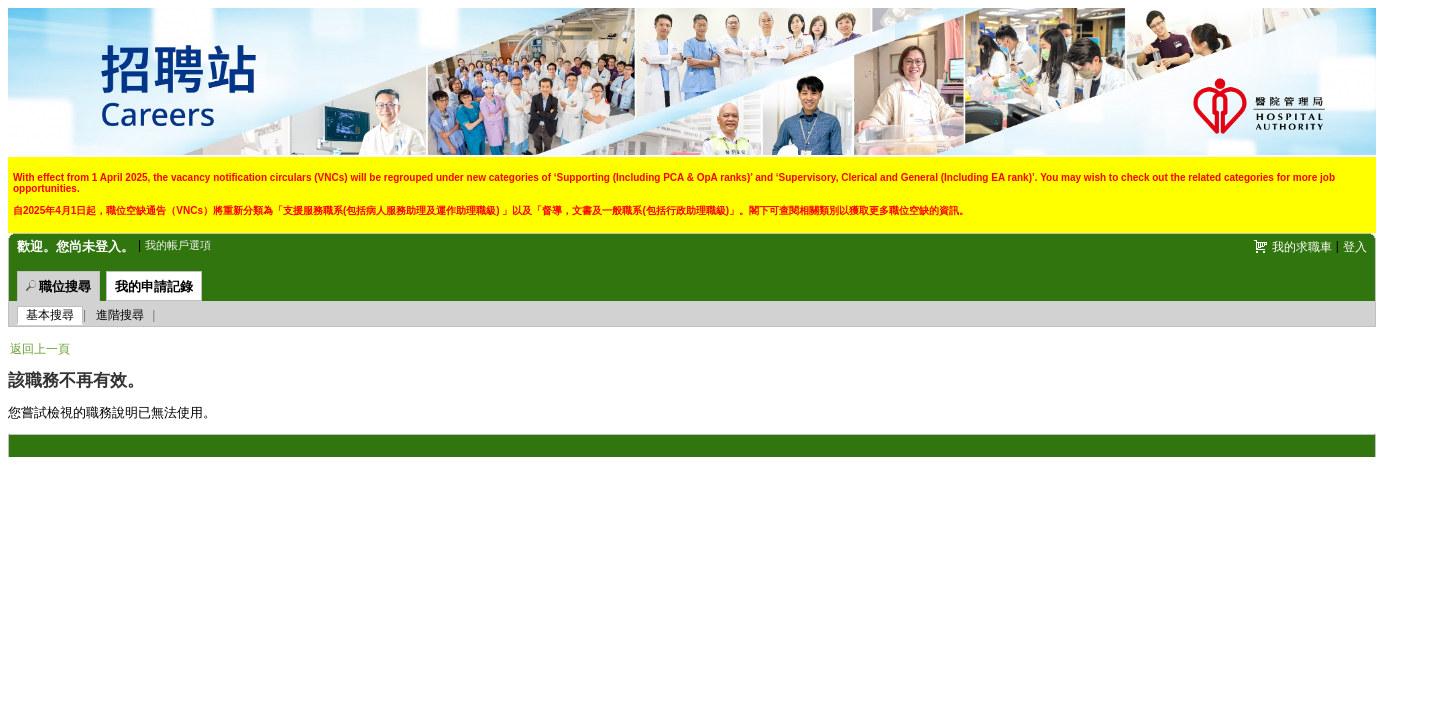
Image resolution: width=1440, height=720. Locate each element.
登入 (1355, 247)
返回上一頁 (40, 349)
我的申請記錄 (154, 286)
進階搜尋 (120, 315)
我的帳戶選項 (178, 245)
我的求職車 (1302, 247)
